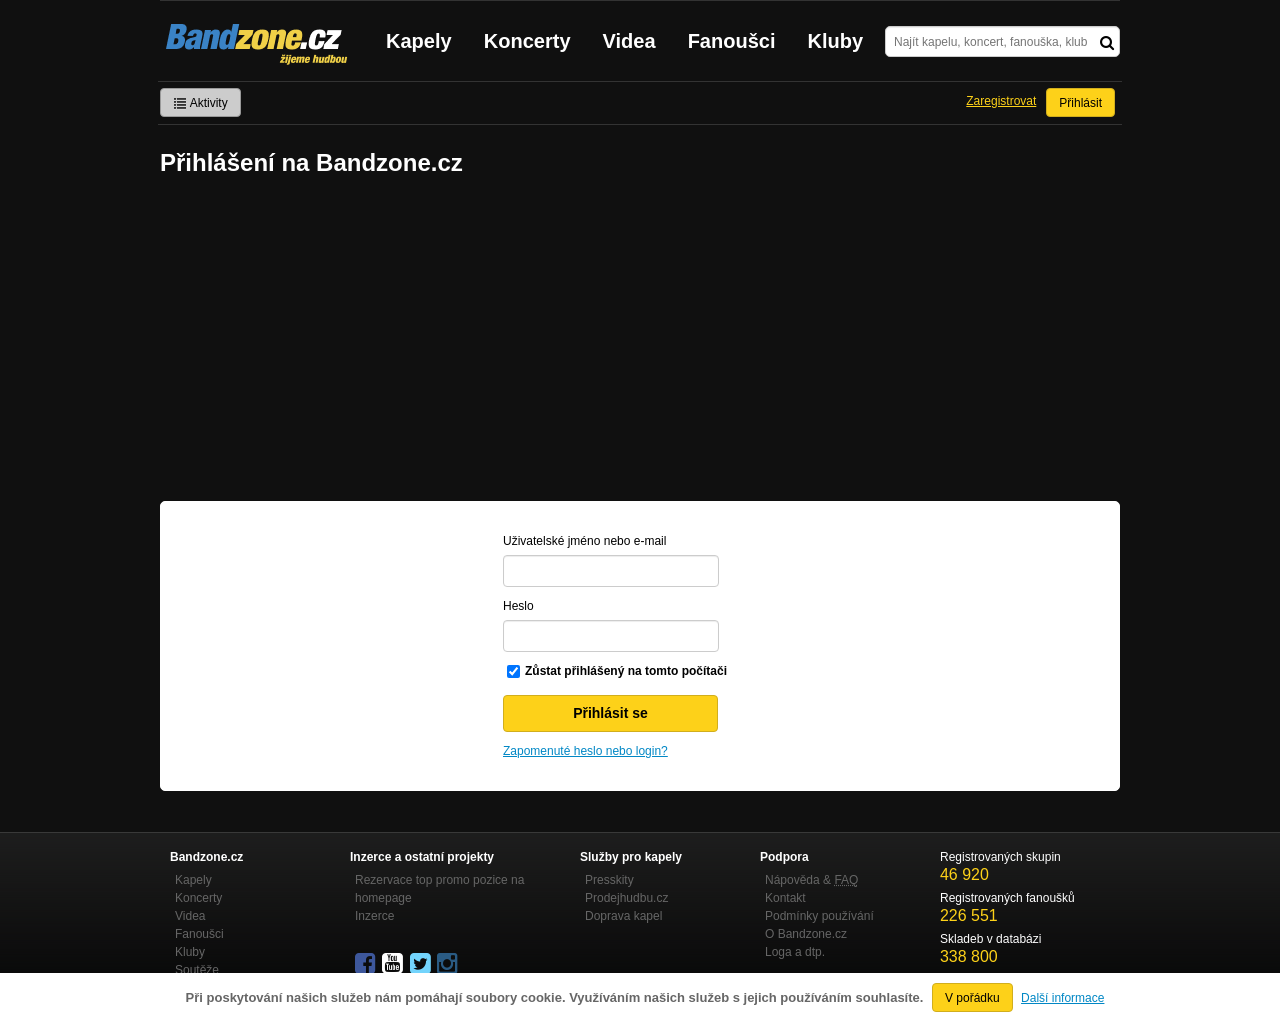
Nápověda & (811, 880)
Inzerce (374, 916)
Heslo (518, 606)
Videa (629, 41)
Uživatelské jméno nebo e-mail (584, 541)
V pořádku (972, 998)
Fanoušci (732, 41)
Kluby (836, 41)
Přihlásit (1080, 103)
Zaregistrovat (1001, 101)
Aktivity (200, 103)
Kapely (419, 41)
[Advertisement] (640, 341)
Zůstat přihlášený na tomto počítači (626, 671)
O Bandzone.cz (806, 934)
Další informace (1062, 998)
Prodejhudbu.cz (626, 898)
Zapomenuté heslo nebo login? (585, 751)
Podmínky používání (819, 916)
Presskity (609, 880)
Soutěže (197, 970)
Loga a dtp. (795, 952)
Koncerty (527, 41)
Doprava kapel (623, 916)
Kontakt (785, 898)
